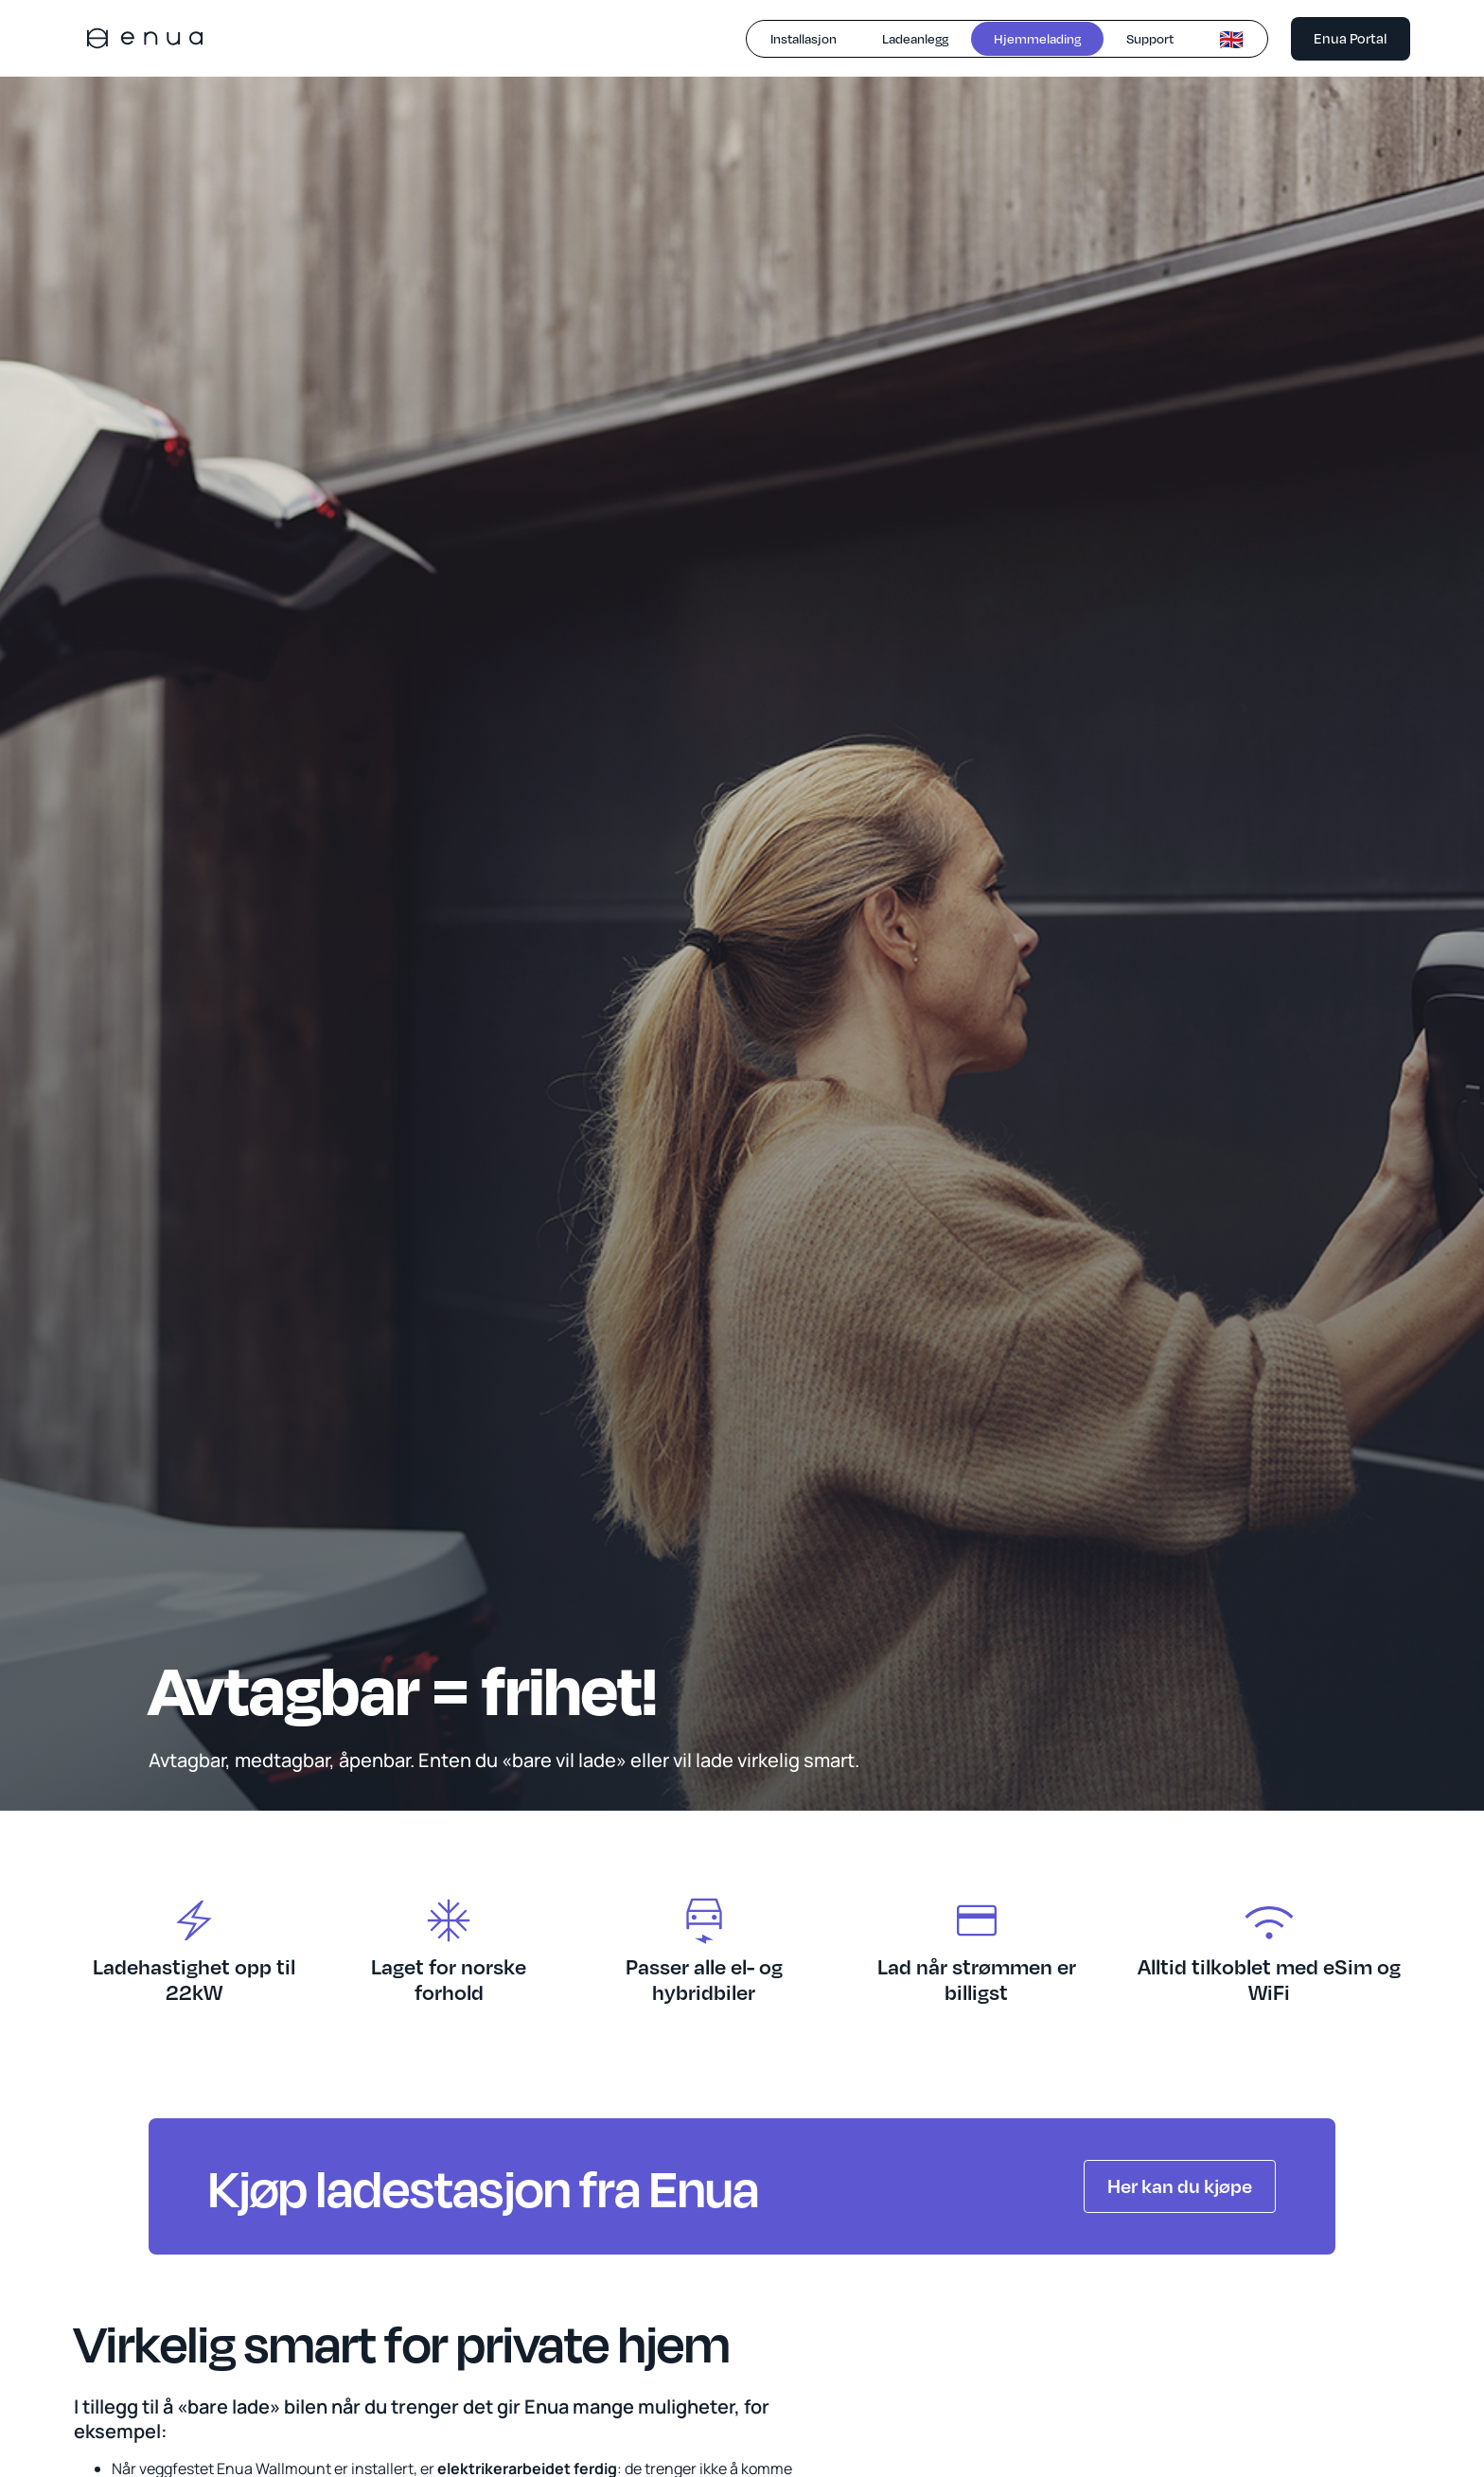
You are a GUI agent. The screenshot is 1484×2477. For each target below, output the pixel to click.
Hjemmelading (1037, 38)
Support (1150, 38)
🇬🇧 (1231, 39)
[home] (145, 38)
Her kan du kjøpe (1179, 2185)
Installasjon (803, 38)
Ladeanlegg (915, 38)
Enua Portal (1350, 37)
